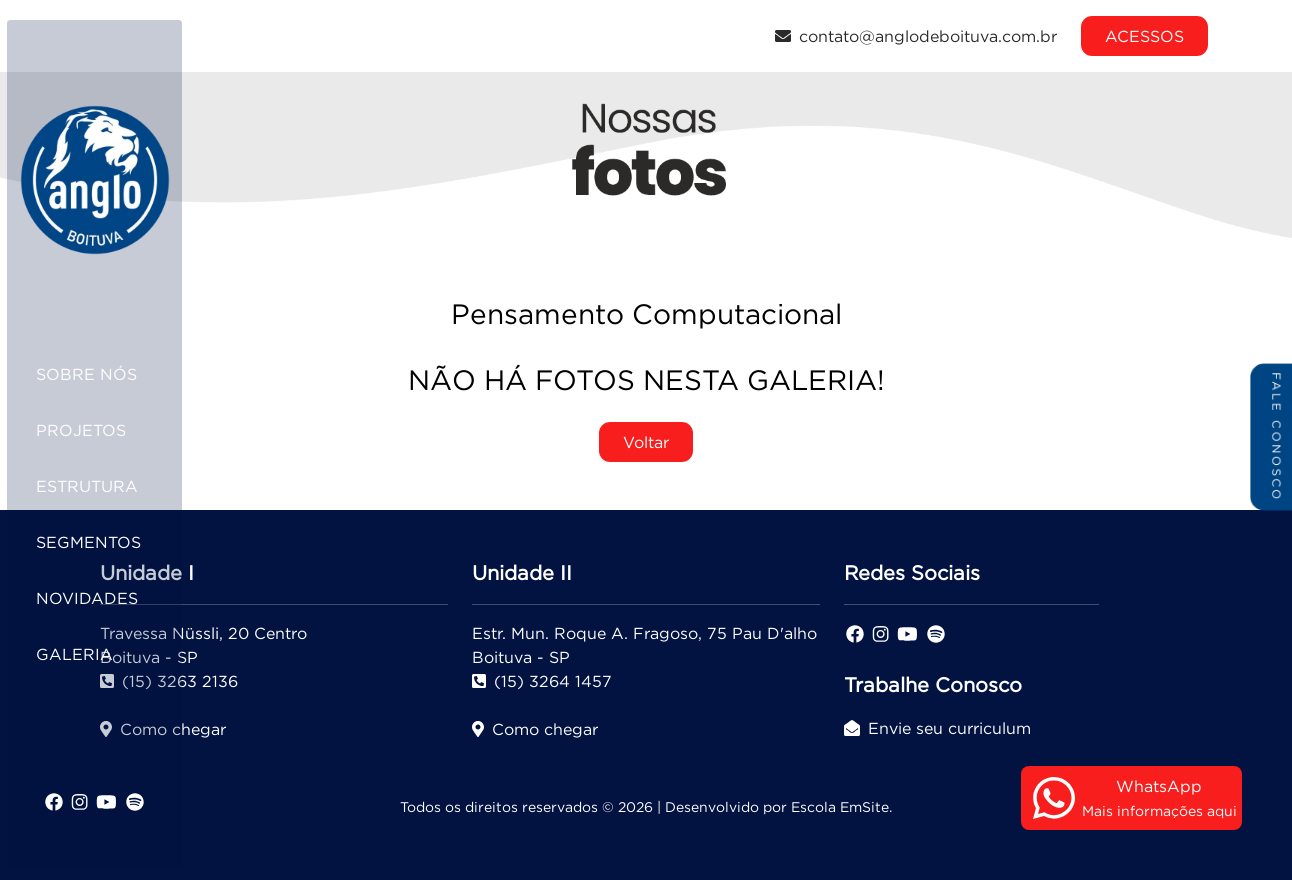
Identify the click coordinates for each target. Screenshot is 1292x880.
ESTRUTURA (112, 486)
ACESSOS (1144, 36)
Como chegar (535, 729)
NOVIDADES (112, 598)
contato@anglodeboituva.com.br (916, 36)
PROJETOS (106, 430)
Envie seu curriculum (937, 728)
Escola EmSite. (841, 807)
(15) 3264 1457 (542, 681)
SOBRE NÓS (111, 374)
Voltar (646, 442)
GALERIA (99, 654)
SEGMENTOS (113, 542)
